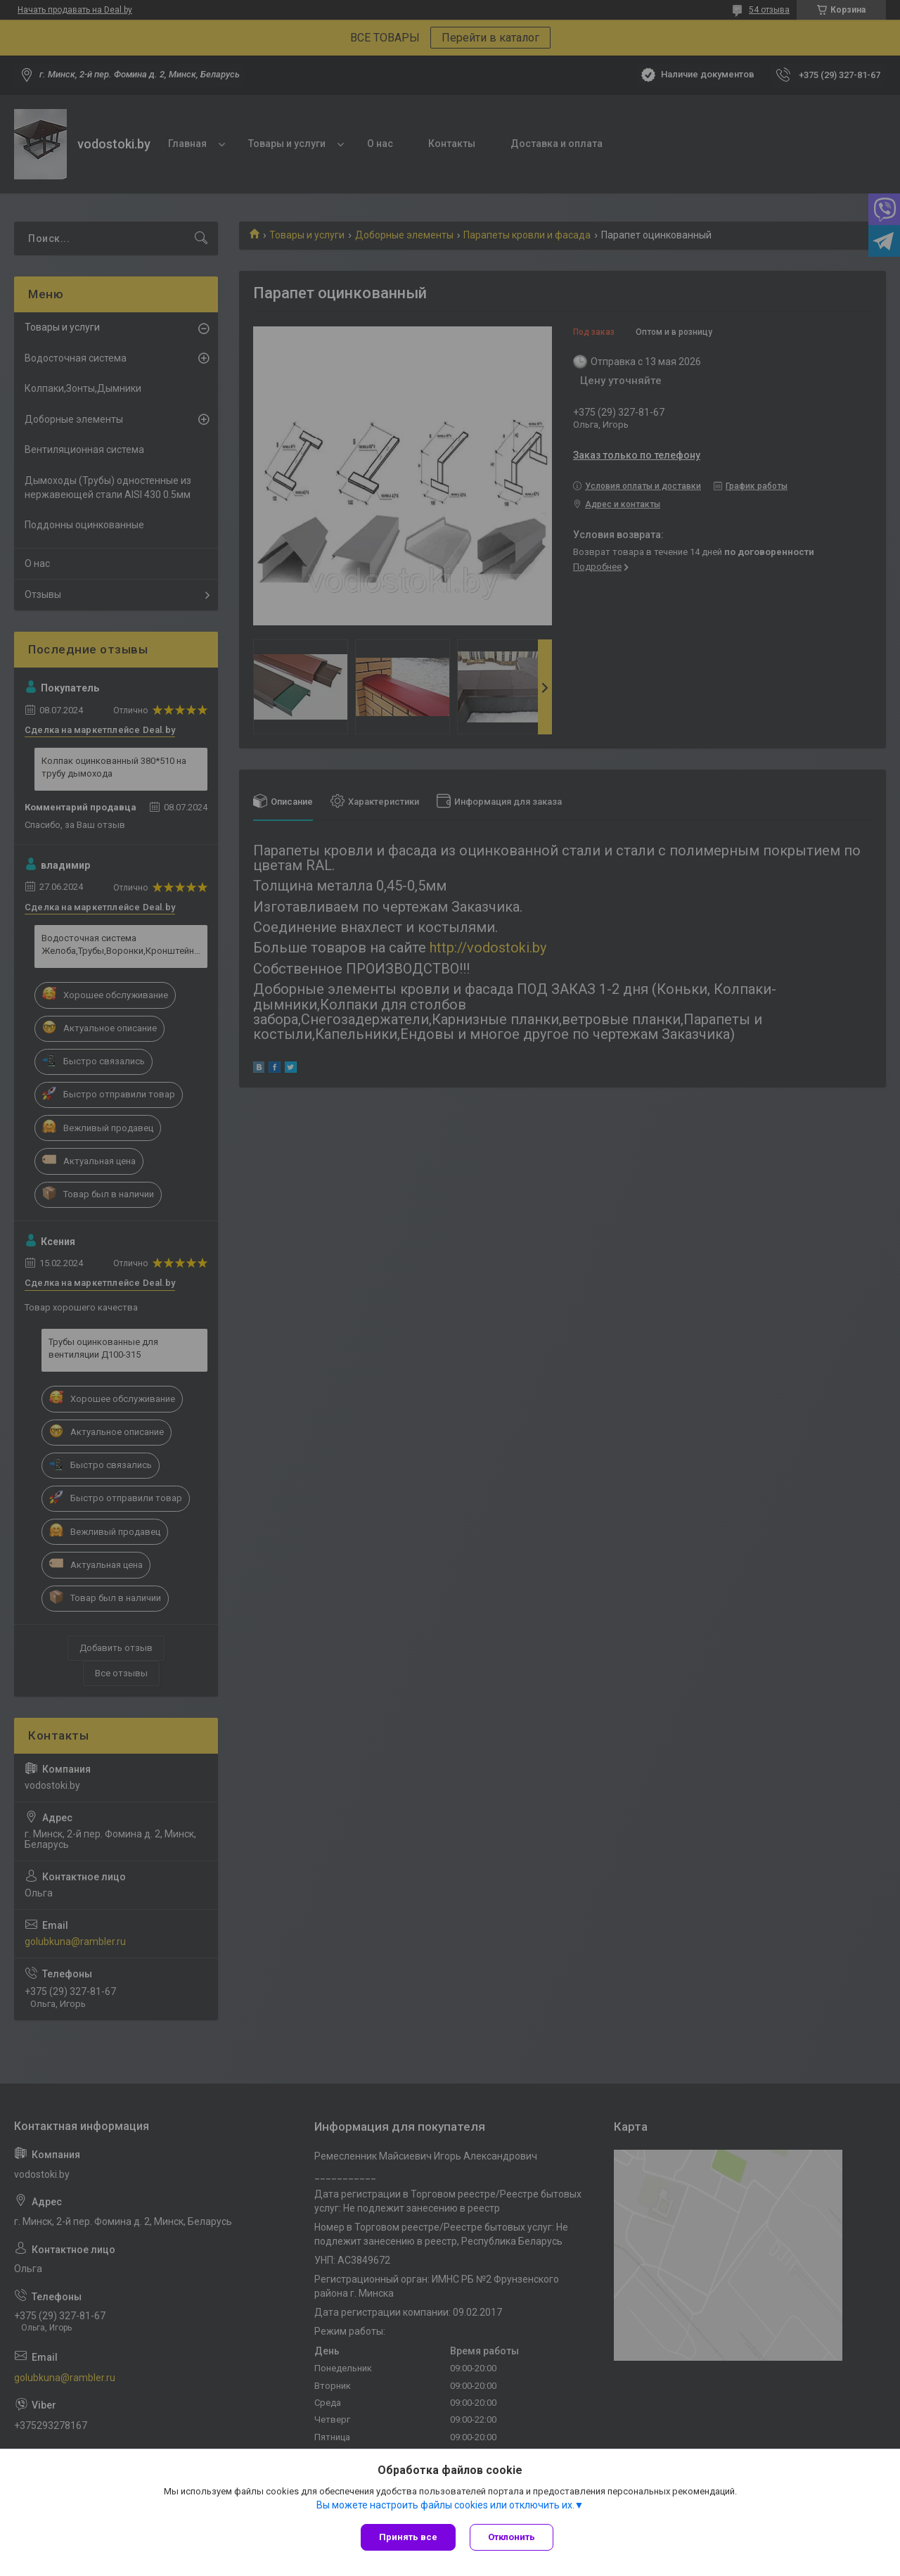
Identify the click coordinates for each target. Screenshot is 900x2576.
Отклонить (511, 2537)
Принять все (408, 2537)
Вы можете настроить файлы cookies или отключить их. (445, 2505)
